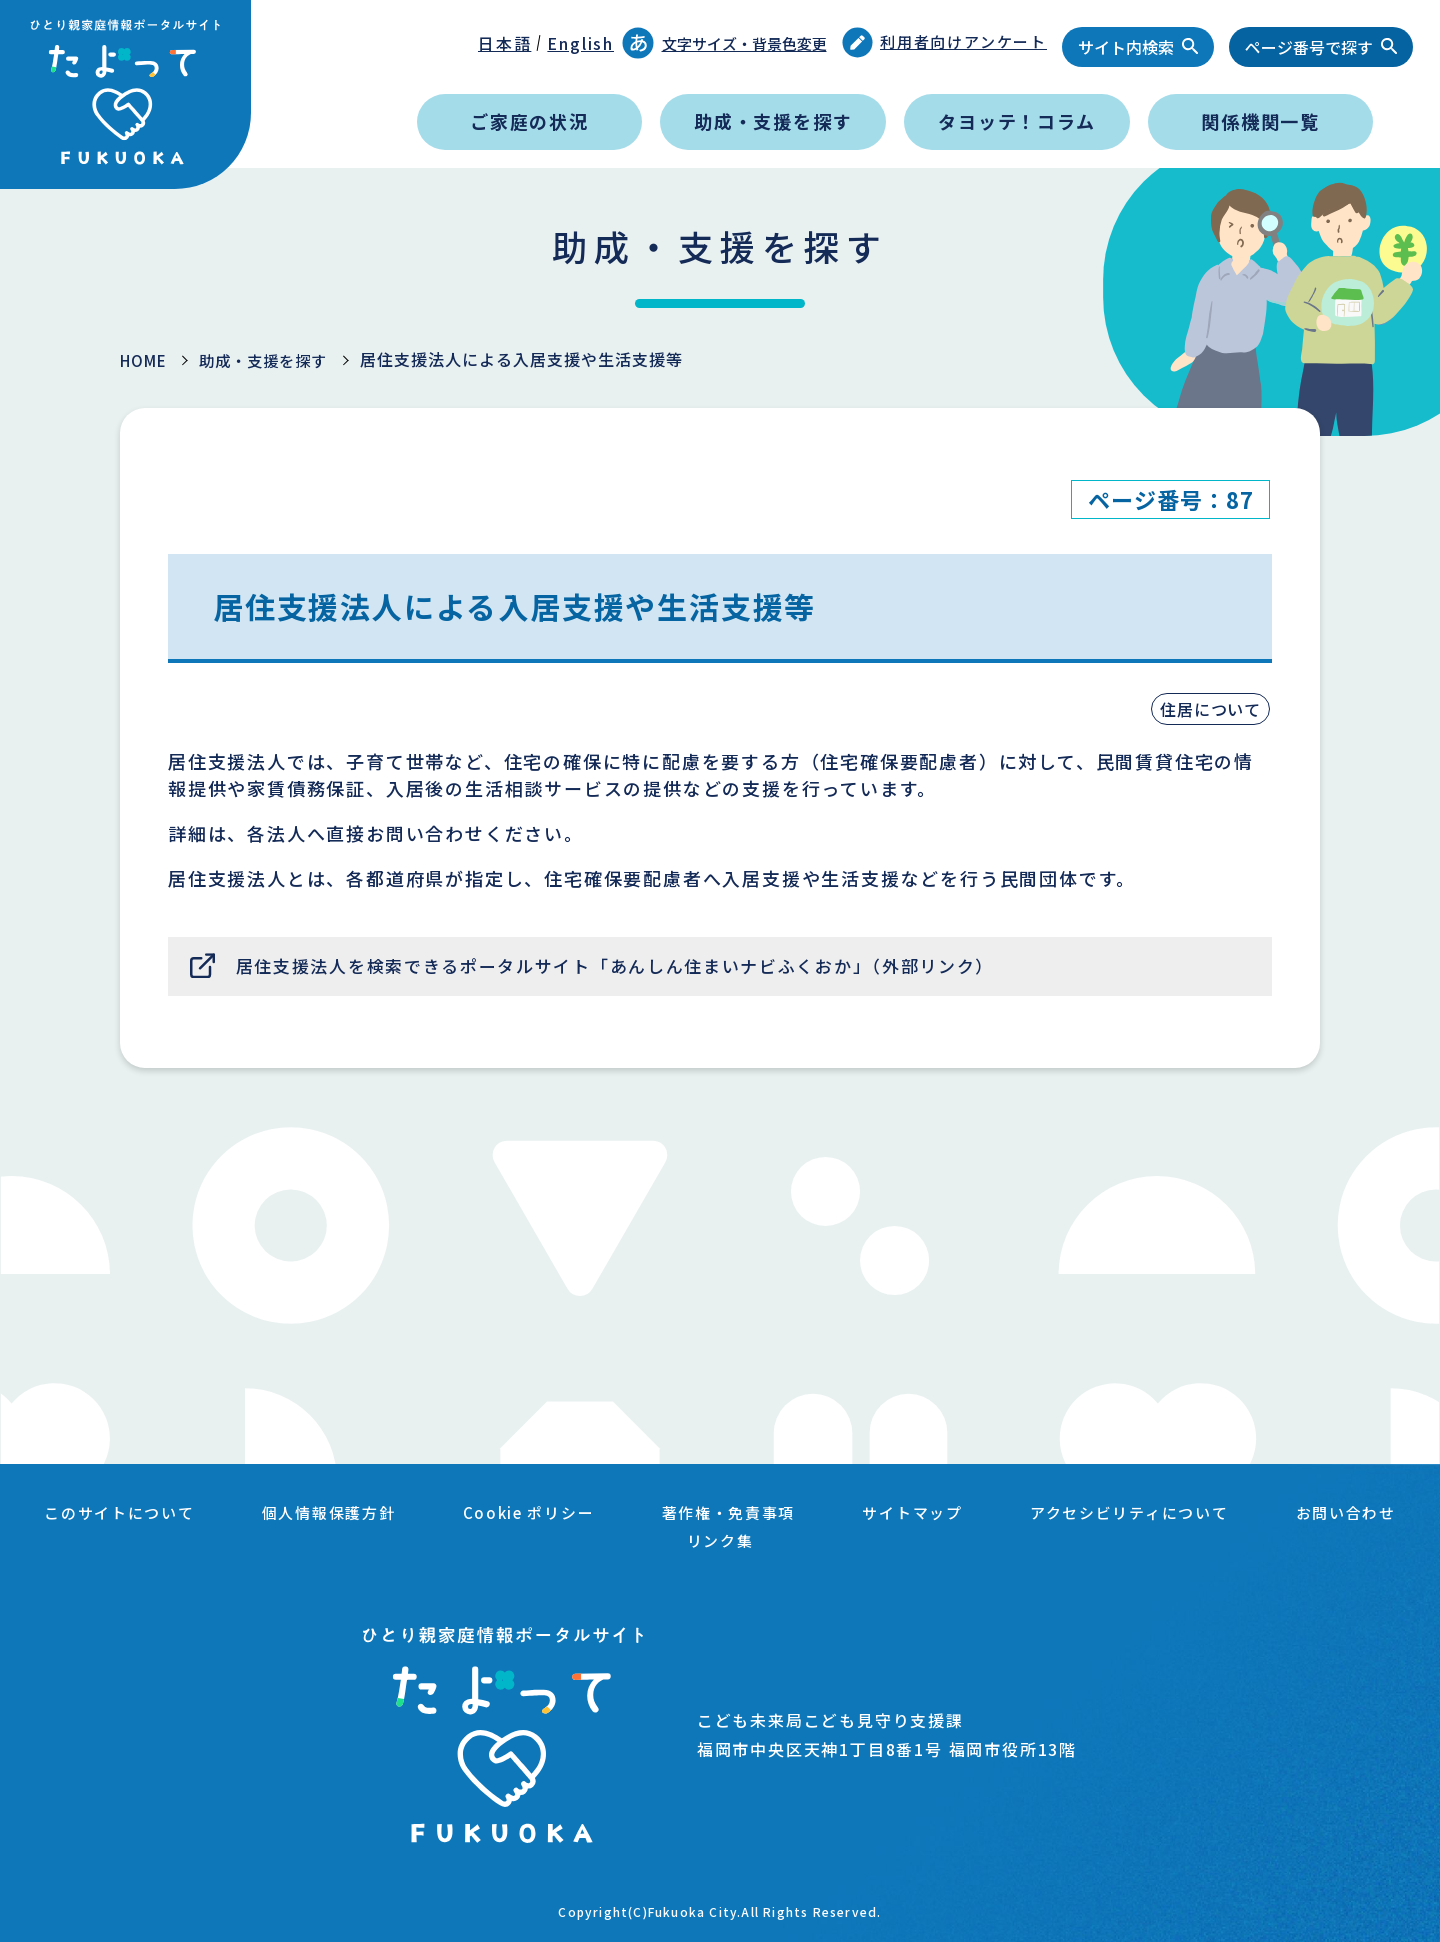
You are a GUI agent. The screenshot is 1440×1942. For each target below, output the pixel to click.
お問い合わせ (652, 1540)
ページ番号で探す (1309, 47)
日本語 (504, 43)
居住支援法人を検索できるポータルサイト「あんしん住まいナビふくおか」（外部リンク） (641, 968)
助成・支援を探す (773, 121)
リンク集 (805, 1540)
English (580, 43)
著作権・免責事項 (815, 1516)
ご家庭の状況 (529, 121)
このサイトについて (186, 1516)
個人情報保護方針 (402, 1516)
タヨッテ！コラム (1016, 121)
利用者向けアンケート (945, 42)
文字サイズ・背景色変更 (724, 43)
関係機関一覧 (1260, 121)
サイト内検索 (1126, 47)
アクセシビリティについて (1228, 1516)
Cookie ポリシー (608, 1516)
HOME (146, 360)
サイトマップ (1004, 1516)
